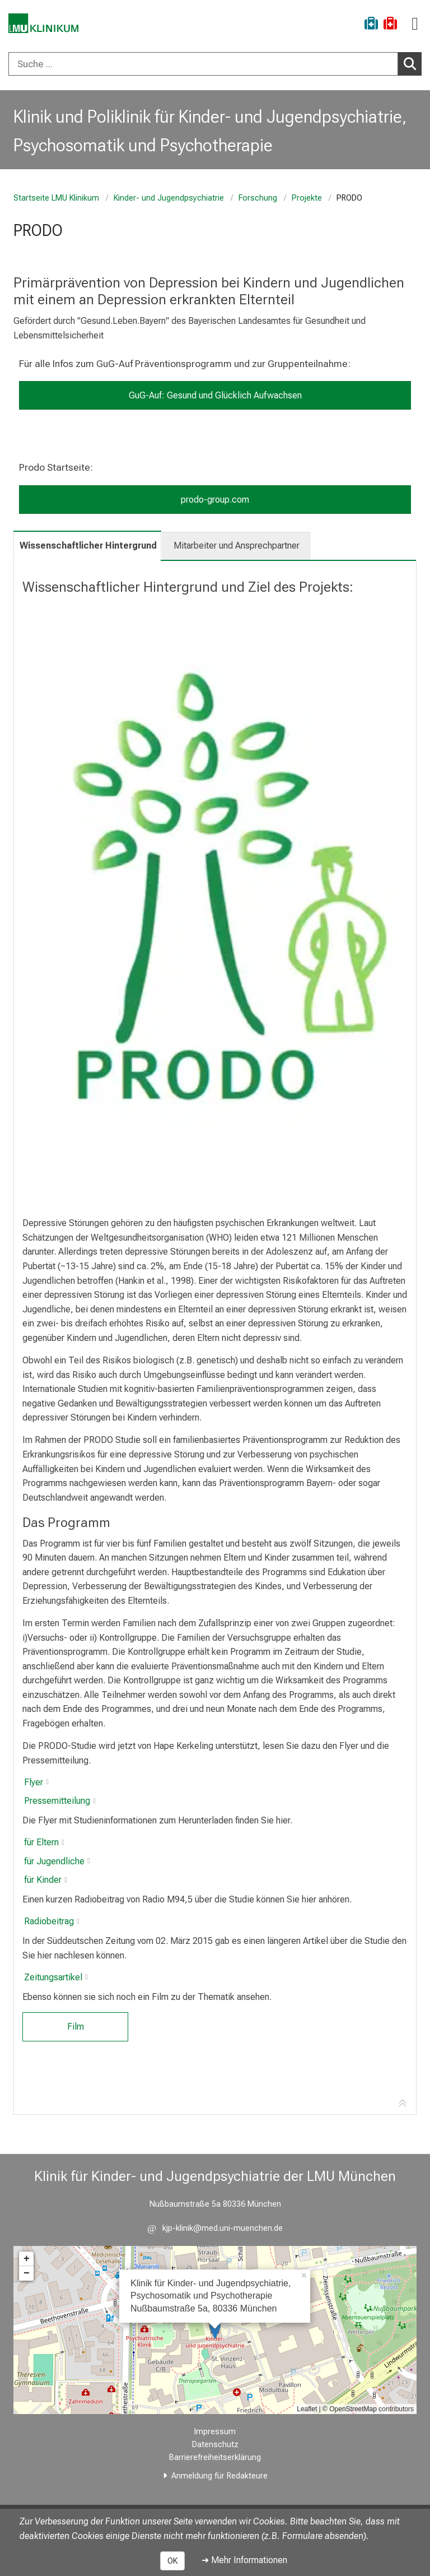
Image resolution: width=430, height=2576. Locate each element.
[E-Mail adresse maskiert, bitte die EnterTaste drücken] (215, 2228)
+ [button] (27, 2259)
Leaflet (307, 2409)
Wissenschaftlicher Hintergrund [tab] (88, 545)
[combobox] (215, 64)
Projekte (307, 198)
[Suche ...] (203, 64)
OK (172, 2560)
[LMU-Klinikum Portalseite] (47, 25)
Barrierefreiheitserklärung (215, 2457)
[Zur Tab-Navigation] (402, 2103)
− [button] (27, 2273)
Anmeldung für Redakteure (219, 2476)
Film (75, 2026)
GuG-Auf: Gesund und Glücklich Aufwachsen (215, 395)
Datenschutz (215, 2444)
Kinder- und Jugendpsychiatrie (169, 198)
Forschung (258, 198)
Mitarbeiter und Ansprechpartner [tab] (237, 545)
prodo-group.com (215, 499)
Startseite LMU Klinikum (56, 198)
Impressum (215, 2431)
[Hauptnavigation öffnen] (415, 24)
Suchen (413, 63)
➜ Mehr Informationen (244, 2560)
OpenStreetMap (353, 2409)
